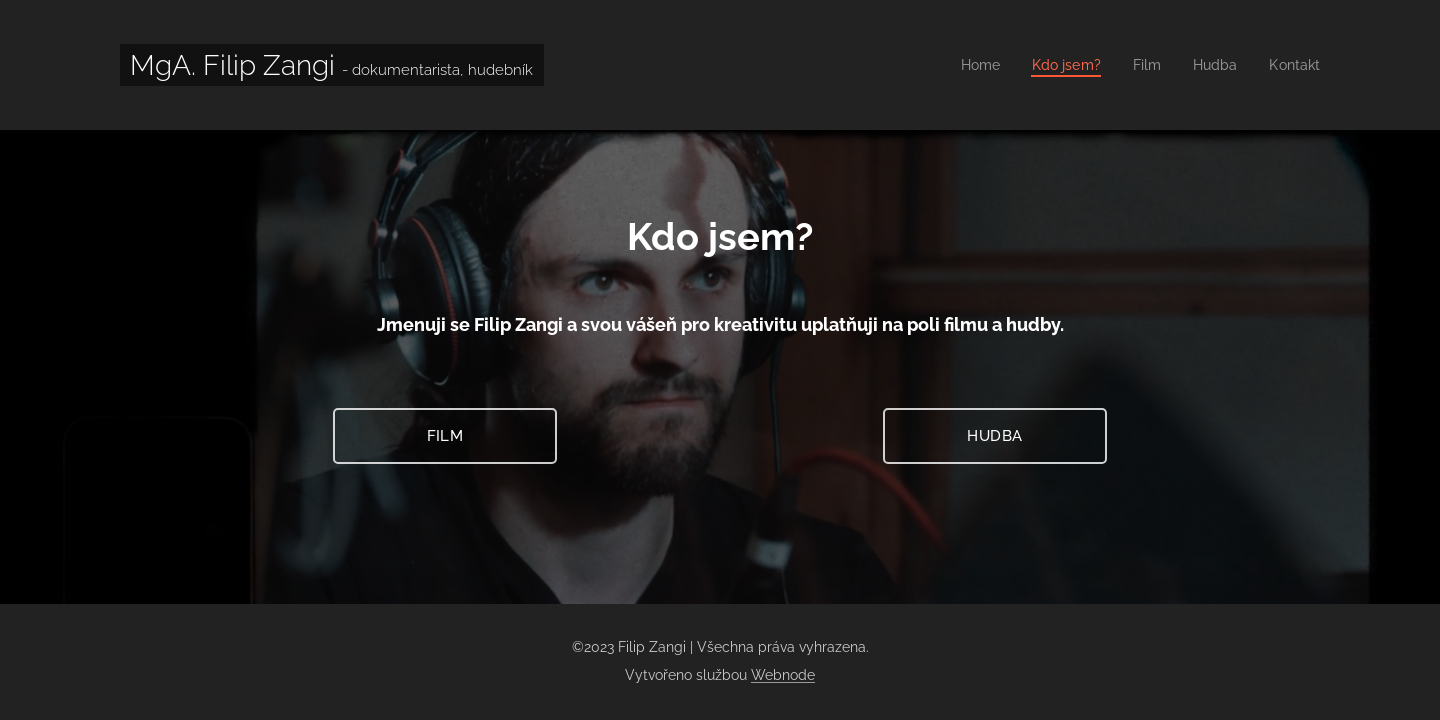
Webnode (783, 675)
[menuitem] (969, 65)
